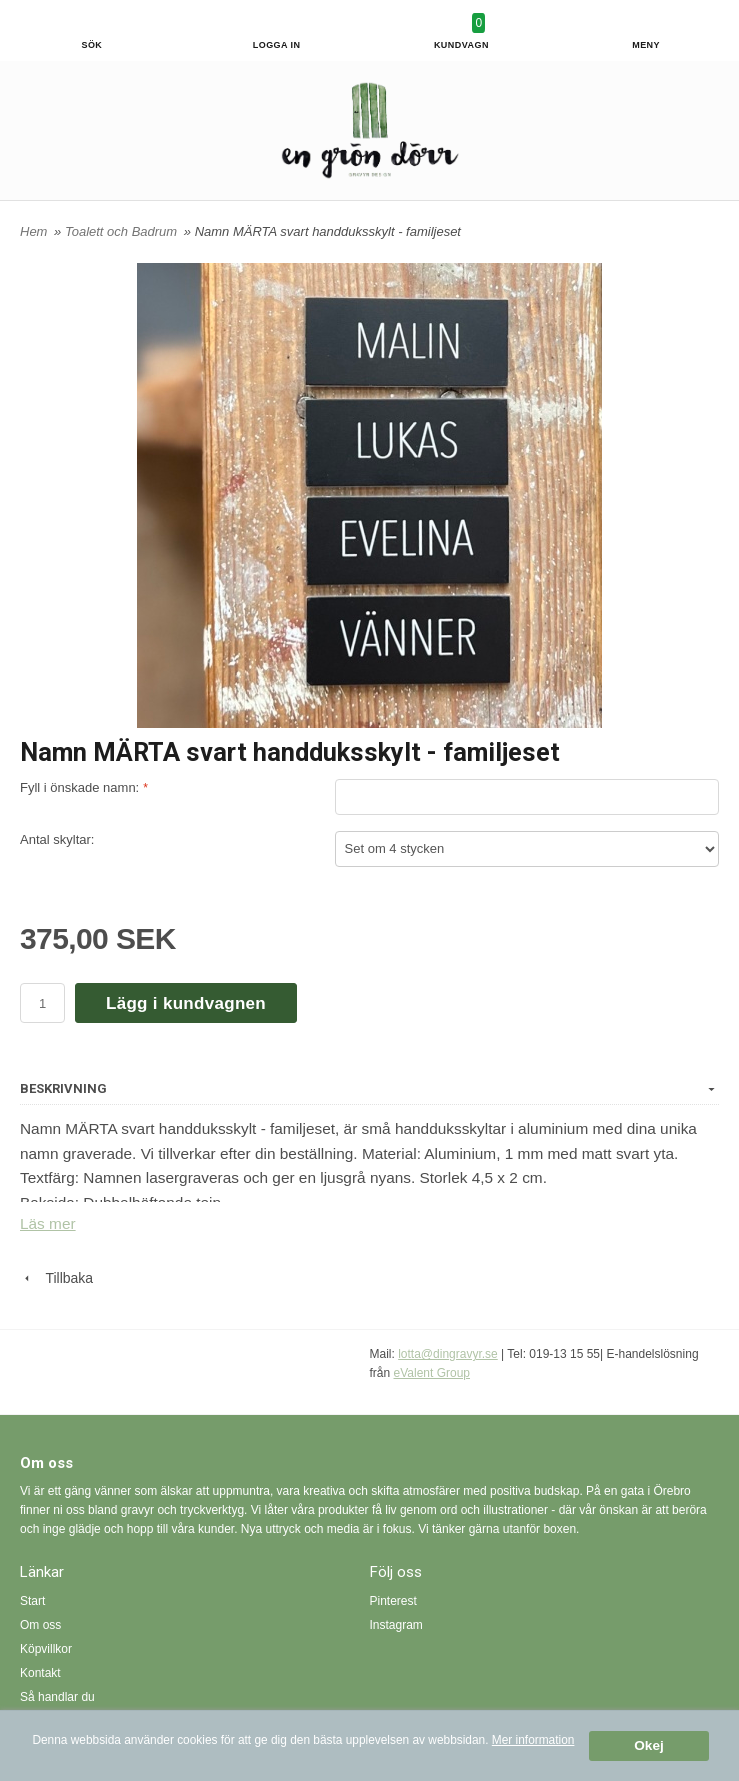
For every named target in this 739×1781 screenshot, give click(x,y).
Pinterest (393, 1601)
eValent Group (432, 1373)
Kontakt (40, 1673)
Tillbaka (56, 1278)
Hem (33, 231)
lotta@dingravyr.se (448, 1354)
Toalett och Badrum (123, 231)
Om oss (40, 1625)
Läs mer (48, 1223)
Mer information (533, 1740)
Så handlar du (57, 1697)
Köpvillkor (46, 1649)
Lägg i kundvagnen (186, 1003)
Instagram (396, 1625)
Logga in (277, 45)
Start (32, 1601)
